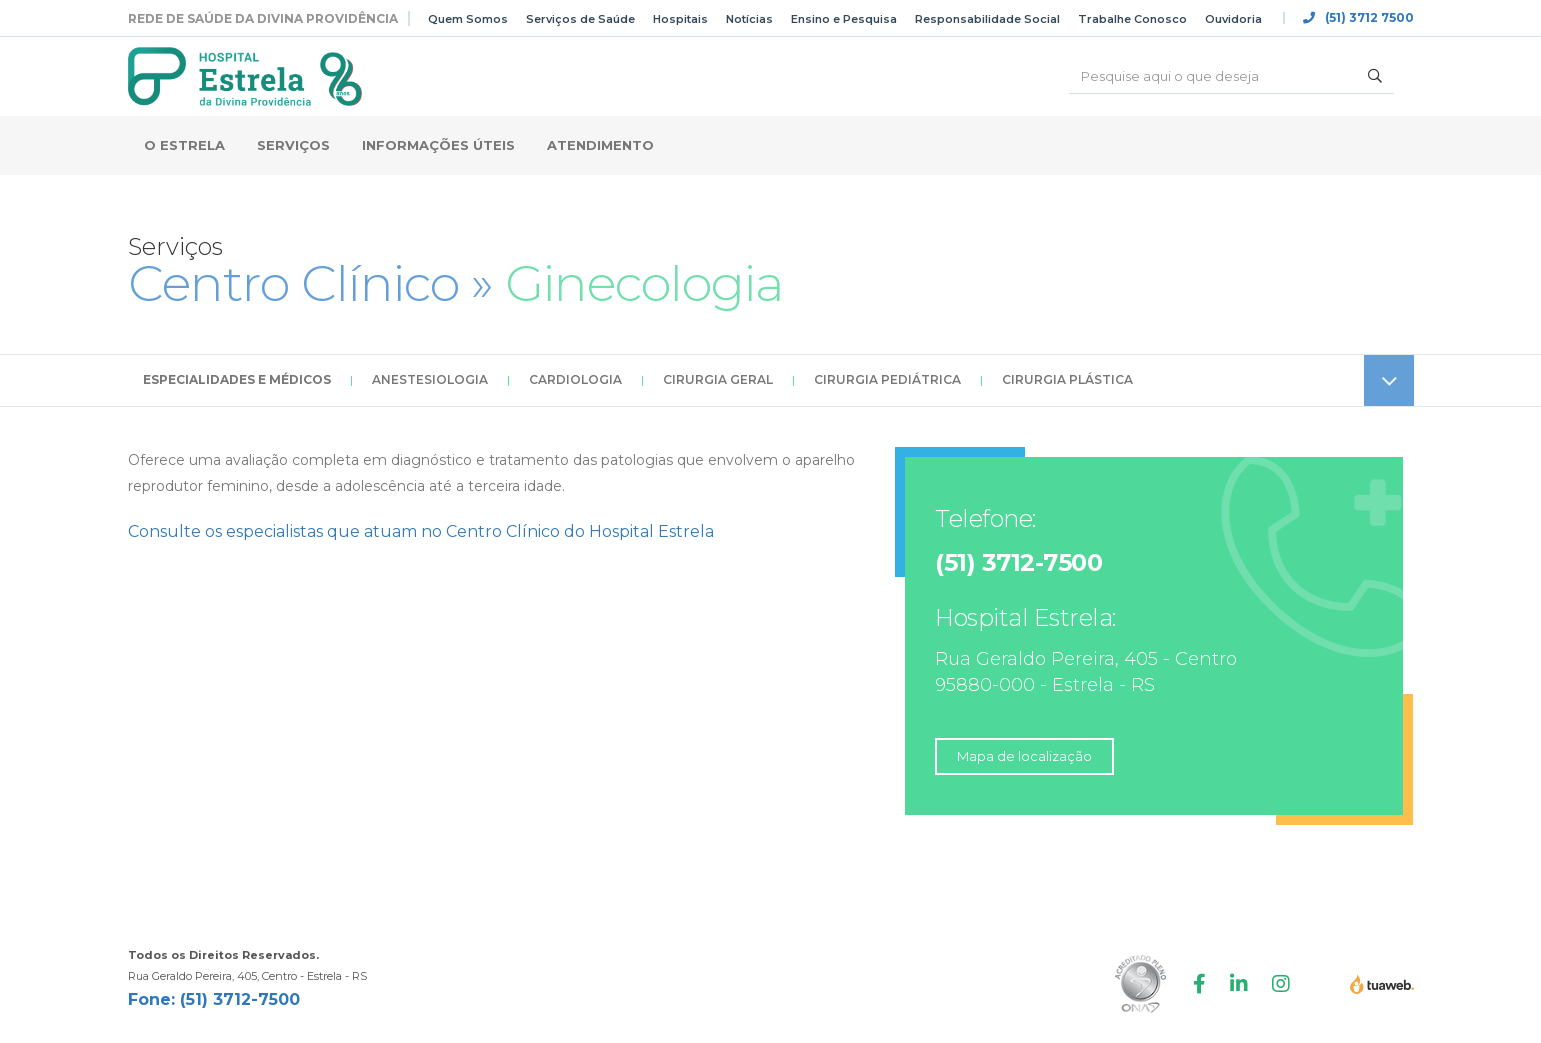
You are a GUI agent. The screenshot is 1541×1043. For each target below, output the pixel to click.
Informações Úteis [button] (438, 145)
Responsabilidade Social (987, 19)
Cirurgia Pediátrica (887, 379)
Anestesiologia (430, 379)
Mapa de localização (1024, 756)
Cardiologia (575, 379)
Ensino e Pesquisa (844, 19)
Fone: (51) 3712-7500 (214, 999)
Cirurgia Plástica (1067, 379)
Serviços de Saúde (580, 19)
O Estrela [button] (184, 145)
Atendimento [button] (600, 145)
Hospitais (680, 19)
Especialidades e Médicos (237, 379)
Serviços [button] (293, 145)
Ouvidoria (1233, 19)
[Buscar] (1212, 76)
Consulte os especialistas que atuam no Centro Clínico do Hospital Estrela (421, 531)
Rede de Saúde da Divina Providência (263, 18)
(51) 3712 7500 (1358, 18)
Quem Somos (468, 19)
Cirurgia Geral (718, 379)
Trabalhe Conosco (1132, 19)
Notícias (749, 19)
